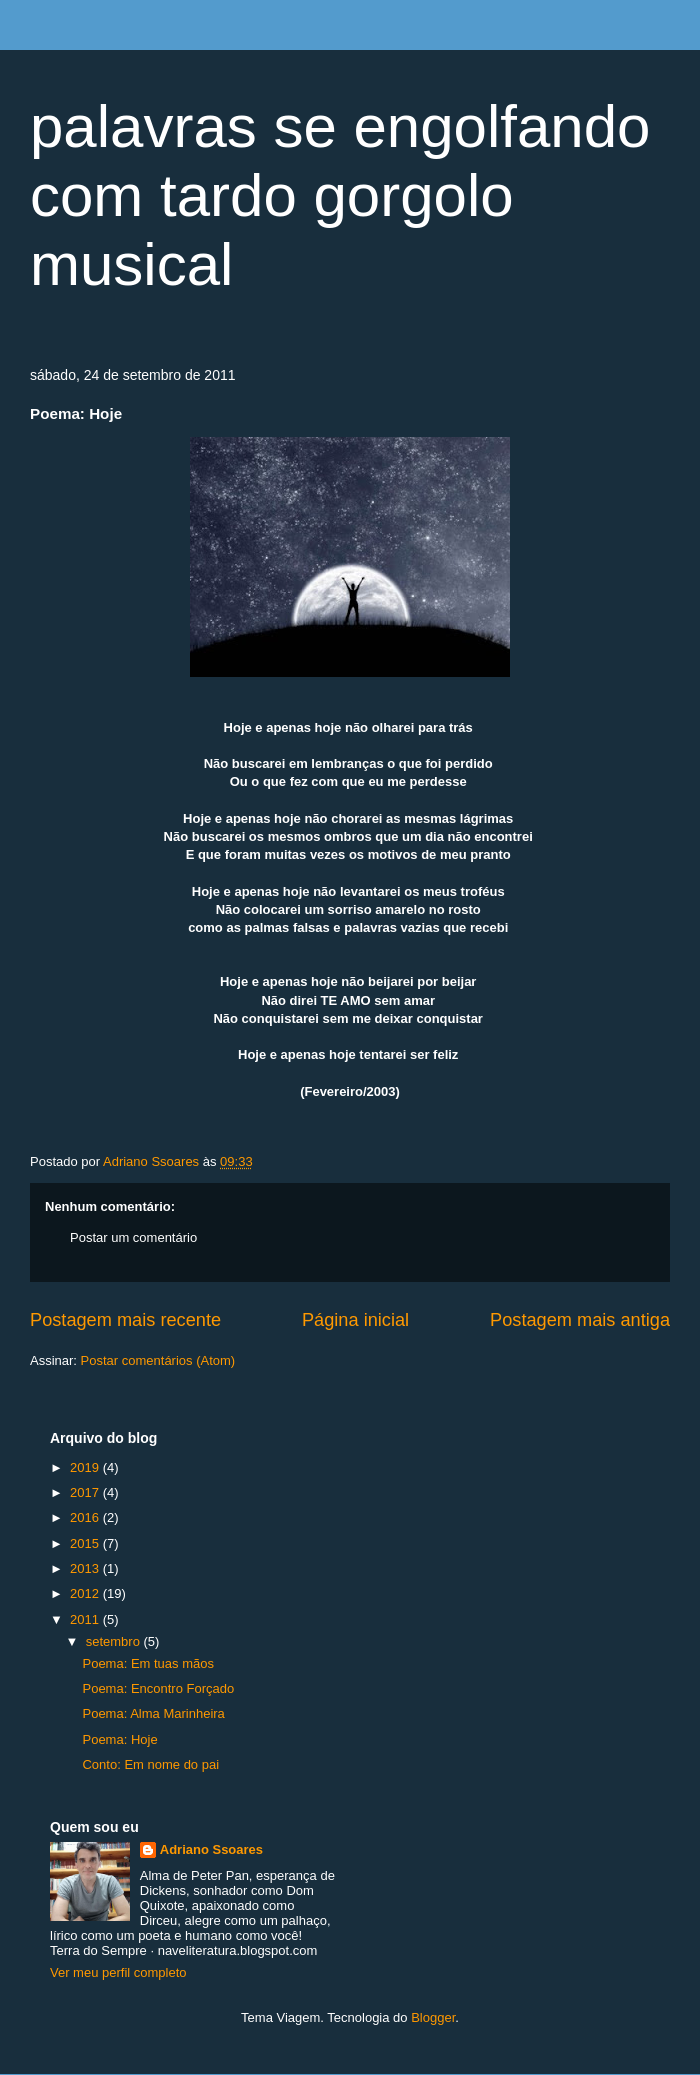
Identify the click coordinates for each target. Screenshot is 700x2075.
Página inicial (355, 1320)
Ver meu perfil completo (118, 1972)
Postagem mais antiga (580, 1320)
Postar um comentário (133, 1237)
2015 (86, 1543)
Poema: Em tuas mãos (148, 1663)
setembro (115, 1641)
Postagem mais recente (125, 1320)
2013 (86, 1568)
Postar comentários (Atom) (158, 1360)
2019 (86, 1467)
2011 (86, 1619)
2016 (86, 1517)
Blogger (433, 2017)
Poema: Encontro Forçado (158, 1688)
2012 (86, 1593)
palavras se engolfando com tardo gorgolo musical (340, 195)
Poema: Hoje (119, 1739)
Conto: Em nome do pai (150, 1764)
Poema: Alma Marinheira (153, 1713)
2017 (86, 1492)
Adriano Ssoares (153, 1161)
